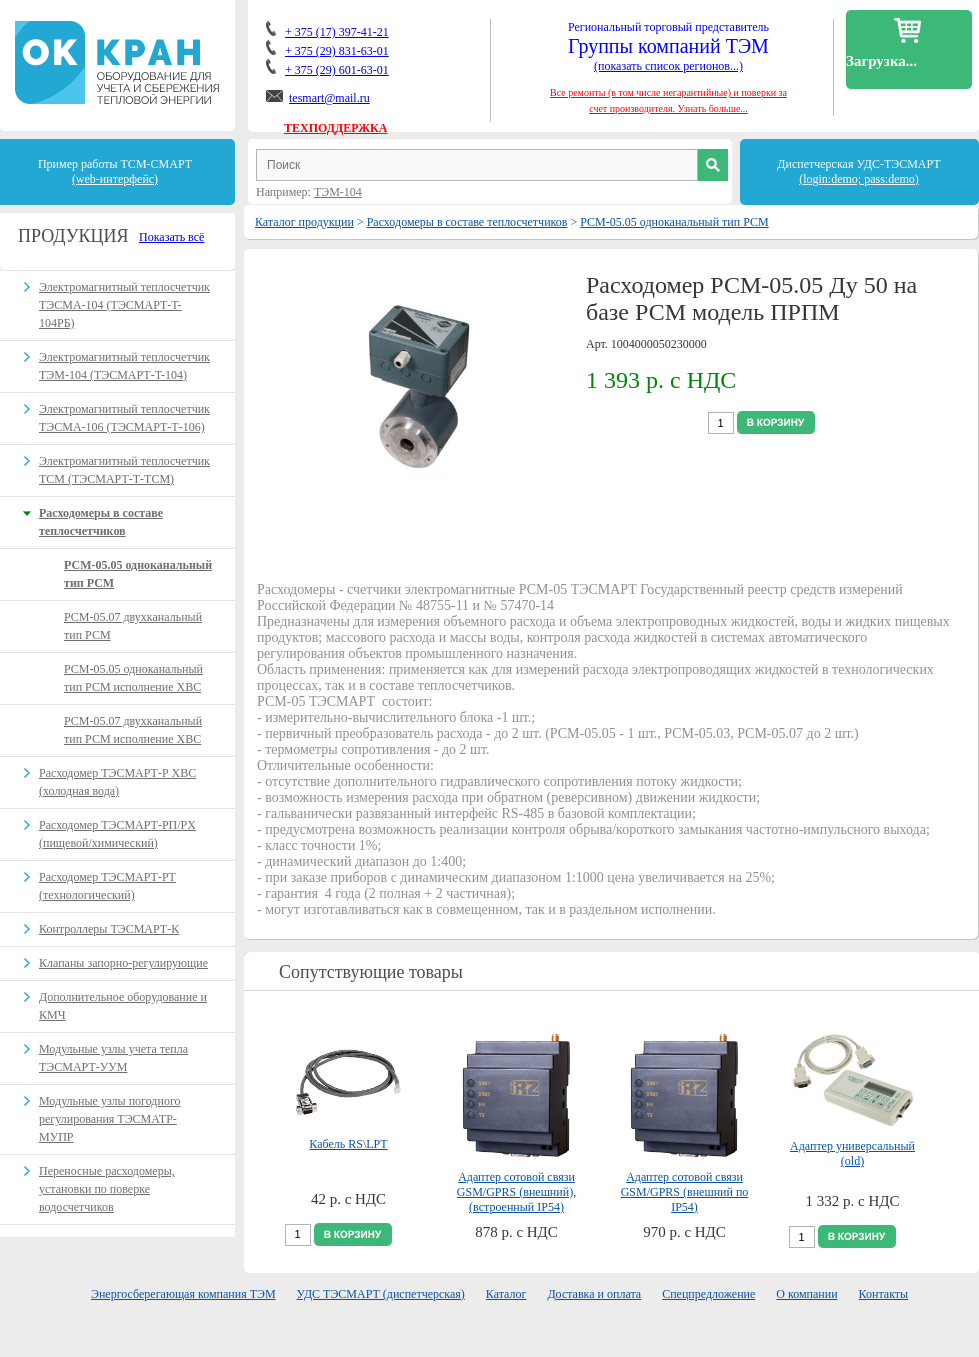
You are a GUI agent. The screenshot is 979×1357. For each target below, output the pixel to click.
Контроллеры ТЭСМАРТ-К (109, 929)
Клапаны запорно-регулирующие (123, 963)
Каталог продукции (304, 222)
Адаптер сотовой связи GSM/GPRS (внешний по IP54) (685, 1192)
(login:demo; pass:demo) (859, 179)
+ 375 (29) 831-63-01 (337, 51)
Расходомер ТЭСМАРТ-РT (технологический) (107, 886)
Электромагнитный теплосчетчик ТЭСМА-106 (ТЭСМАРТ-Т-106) (124, 418)
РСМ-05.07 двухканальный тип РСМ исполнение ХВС (133, 730)
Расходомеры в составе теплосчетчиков (467, 222)
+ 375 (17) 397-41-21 (337, 32)
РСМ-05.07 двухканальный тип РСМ (133, 626)
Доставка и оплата (594, 1294)
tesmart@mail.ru (329, 98)
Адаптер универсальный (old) (852, 1153)
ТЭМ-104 (338, 192)
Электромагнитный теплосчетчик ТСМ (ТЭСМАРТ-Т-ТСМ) (124, 470)
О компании (806, 1294)
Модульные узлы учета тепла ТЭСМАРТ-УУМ (113, 1058)
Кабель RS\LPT (348, 1144)
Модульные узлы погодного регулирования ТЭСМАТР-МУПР (110, 1119)
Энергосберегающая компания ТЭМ (183, 1294)
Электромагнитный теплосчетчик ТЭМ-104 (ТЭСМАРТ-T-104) (124, 366)
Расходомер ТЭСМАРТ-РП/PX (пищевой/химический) (117, 834)
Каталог (506, 1294)
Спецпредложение (708, 1294)
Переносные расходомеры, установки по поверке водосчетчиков (107, 1189)
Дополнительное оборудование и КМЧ (123, 1006)
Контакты (884, 1294)
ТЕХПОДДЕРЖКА (335, 128)
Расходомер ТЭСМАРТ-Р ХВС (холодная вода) (117, 782)
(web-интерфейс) (115, 179)
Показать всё (171, 237)
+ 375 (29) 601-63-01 (337, 70)
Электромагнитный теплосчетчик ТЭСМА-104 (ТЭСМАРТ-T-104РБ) (124, 305)
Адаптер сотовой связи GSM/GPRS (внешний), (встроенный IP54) (516, 1192)
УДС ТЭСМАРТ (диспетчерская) (381, 1294)
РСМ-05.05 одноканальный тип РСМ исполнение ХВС (133, 678)
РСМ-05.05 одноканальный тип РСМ (674, 222)
